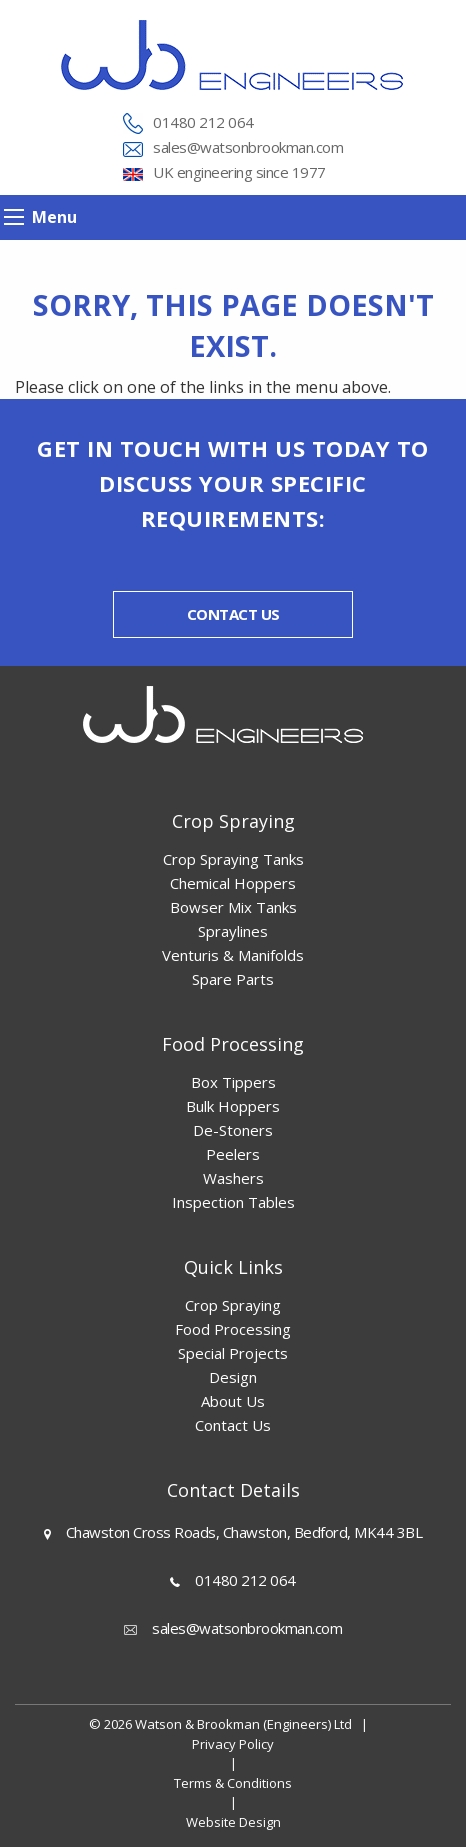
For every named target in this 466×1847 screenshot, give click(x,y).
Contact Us (233, 1425)
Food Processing (233, 1329)
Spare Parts (233, 979)
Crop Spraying (233, 1305)
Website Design (233, 1822)
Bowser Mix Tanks (233, 907)
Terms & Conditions (233, 1783)
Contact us (233, 614)
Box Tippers (233, 1082)
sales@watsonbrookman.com (248, 147)
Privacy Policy (233, 1744)
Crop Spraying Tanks (233, 859)
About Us (233, 1401)
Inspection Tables (233, 1202)
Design (233, 1377)
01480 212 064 (203, 122)
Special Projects (233, 1353)
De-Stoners (233, 1130)
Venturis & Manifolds (233, 955)
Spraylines (233, 931)
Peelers (233, 1154)
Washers (233, 1178)
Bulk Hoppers (233, 1106)
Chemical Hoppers (233, 883)
